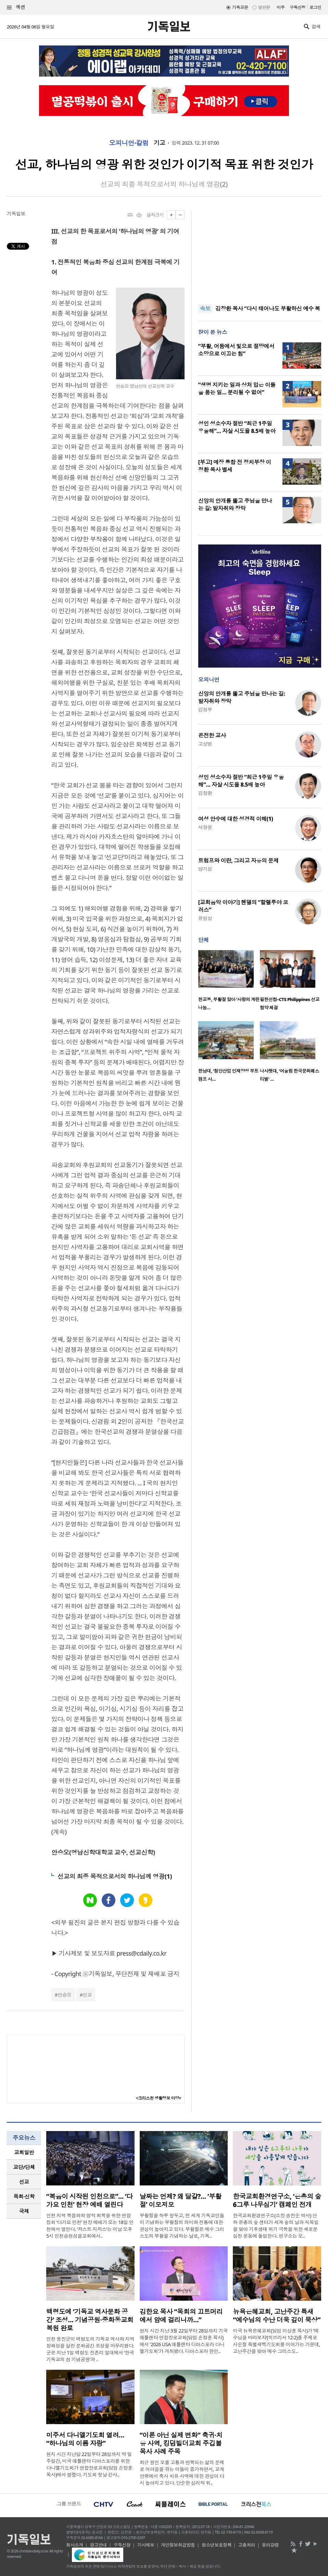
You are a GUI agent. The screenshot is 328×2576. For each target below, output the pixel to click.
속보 (205, 308)
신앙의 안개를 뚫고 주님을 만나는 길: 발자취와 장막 (235, 504)
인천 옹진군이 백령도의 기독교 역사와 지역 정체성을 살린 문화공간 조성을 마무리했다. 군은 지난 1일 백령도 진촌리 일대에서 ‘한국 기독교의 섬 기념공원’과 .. (90, 2349)
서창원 (205, 827)
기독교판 (240, 7)
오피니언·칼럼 (129, 143)
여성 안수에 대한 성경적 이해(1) (235, 819)
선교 (87, 1995)
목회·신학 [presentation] (23, 2196)
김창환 (205, 793)
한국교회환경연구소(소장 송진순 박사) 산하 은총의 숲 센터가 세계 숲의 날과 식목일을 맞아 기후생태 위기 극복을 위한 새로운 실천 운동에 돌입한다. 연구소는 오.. (275, 2225)
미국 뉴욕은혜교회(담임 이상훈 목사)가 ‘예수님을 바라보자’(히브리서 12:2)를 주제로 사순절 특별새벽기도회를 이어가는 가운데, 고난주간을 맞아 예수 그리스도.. (276, 2340)
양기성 (205, 869)
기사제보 (145, 2545)
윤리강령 (270, 2545)
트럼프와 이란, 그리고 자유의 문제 (238, 860)
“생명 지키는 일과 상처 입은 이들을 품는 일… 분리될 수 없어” (237, 388)
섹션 (16, 7)
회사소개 (74, 2545)
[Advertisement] (259, 253)
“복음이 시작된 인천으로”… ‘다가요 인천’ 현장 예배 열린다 (89, 2200)
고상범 (205, 743)
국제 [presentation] (24, 2211)
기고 (159, 143)
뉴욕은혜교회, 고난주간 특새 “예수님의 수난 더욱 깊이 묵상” (276, 2315)
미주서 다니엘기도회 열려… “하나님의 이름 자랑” (85, 2439)
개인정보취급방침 (178, 2545)
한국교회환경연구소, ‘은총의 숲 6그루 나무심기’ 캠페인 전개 (277, 2200)
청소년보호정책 (216, 2545)
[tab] (24, 2152)
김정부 (205, 709)
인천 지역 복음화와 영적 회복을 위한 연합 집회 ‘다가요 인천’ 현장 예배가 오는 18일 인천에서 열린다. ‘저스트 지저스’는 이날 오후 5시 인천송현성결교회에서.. (90, 2225)
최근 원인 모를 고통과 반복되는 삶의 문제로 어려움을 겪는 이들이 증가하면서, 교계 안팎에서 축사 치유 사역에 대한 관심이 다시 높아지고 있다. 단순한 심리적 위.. (182, 2472)
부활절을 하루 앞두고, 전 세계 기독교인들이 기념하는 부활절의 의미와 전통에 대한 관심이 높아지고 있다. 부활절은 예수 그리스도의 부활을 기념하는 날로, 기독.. (182, 2225)
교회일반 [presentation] (24, 2152)
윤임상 (205, 918)
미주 (281, 7)
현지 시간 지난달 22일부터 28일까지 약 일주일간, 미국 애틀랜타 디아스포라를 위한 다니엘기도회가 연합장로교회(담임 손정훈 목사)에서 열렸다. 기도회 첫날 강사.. (89, 2464)
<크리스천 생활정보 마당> (158, 2098)
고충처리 (246, 2545)
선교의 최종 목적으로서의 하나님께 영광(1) (115, 1876)
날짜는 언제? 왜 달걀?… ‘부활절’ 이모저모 (181, 2200)
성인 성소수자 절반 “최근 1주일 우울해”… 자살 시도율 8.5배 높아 (237, 427)
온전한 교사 (212, 735)
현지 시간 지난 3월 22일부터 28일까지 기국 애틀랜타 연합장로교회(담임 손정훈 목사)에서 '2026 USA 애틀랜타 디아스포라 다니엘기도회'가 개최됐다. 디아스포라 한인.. (184, 2340)
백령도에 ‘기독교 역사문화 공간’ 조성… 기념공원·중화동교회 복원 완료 (90, 2319)
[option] (229, 982)
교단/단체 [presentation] (24, 2167)
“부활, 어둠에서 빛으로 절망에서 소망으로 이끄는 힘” (236, 349)
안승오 (64, 1995)
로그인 (315, 7)
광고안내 (98, 2545)
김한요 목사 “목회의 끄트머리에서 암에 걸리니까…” (181, 2315)
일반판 (264, 7)
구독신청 (297, 7)
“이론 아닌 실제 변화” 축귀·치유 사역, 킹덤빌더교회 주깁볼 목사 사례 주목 (181, 2443)
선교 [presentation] (24, 2181)
